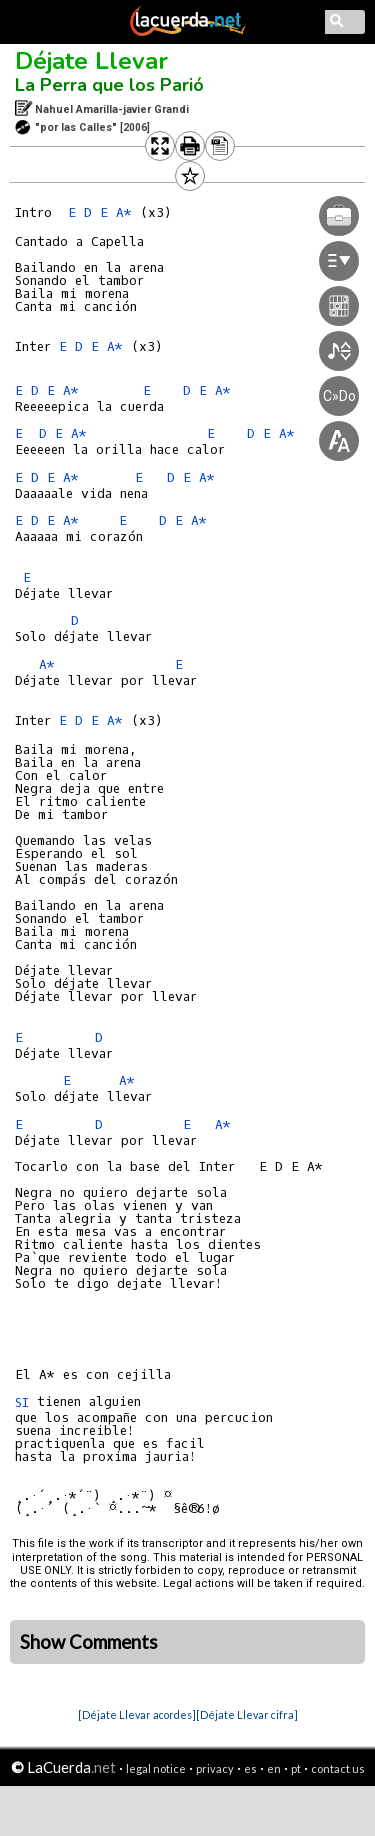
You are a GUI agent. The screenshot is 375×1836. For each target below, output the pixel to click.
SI (22, 1402)
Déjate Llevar (91, 61)
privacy (215, 1768)
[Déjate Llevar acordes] (137, 1714)
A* (71, 390)
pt (296, 1768)
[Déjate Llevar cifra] (247, 1714)
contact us (338, 1768)
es (250, 1768)
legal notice (156, 1768)
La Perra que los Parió (109, 85)
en (274, 1768)
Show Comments (89, 1642)
